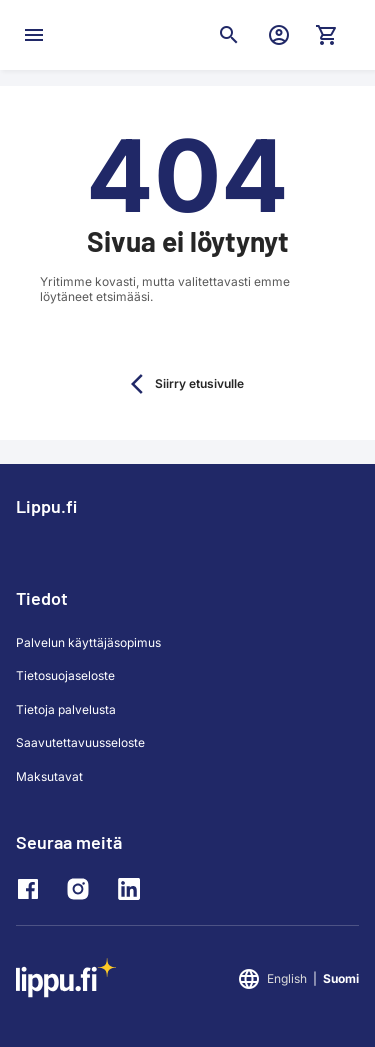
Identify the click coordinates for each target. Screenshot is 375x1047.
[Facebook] (33, 889)
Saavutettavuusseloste (80, 742)
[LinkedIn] (133, 889)
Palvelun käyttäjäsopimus (88, 642)
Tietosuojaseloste (65, 675)
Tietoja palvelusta (66, 709)
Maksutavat (49, 776)
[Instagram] (83, 889)
